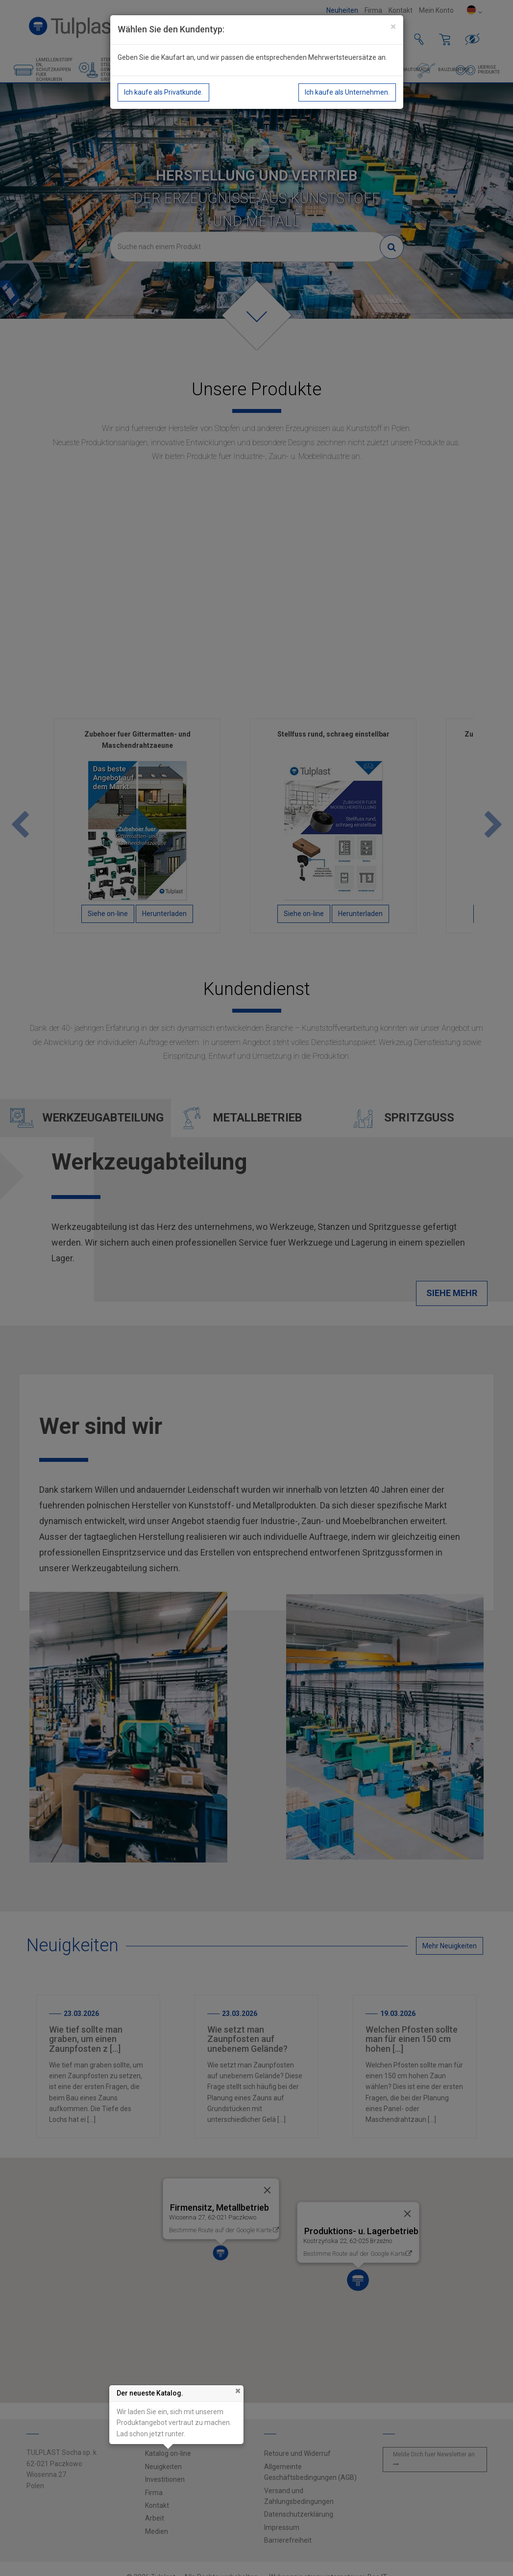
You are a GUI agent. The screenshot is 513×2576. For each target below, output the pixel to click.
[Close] (393, 27)
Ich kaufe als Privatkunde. (163, 92)
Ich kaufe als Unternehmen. (347, 92)
